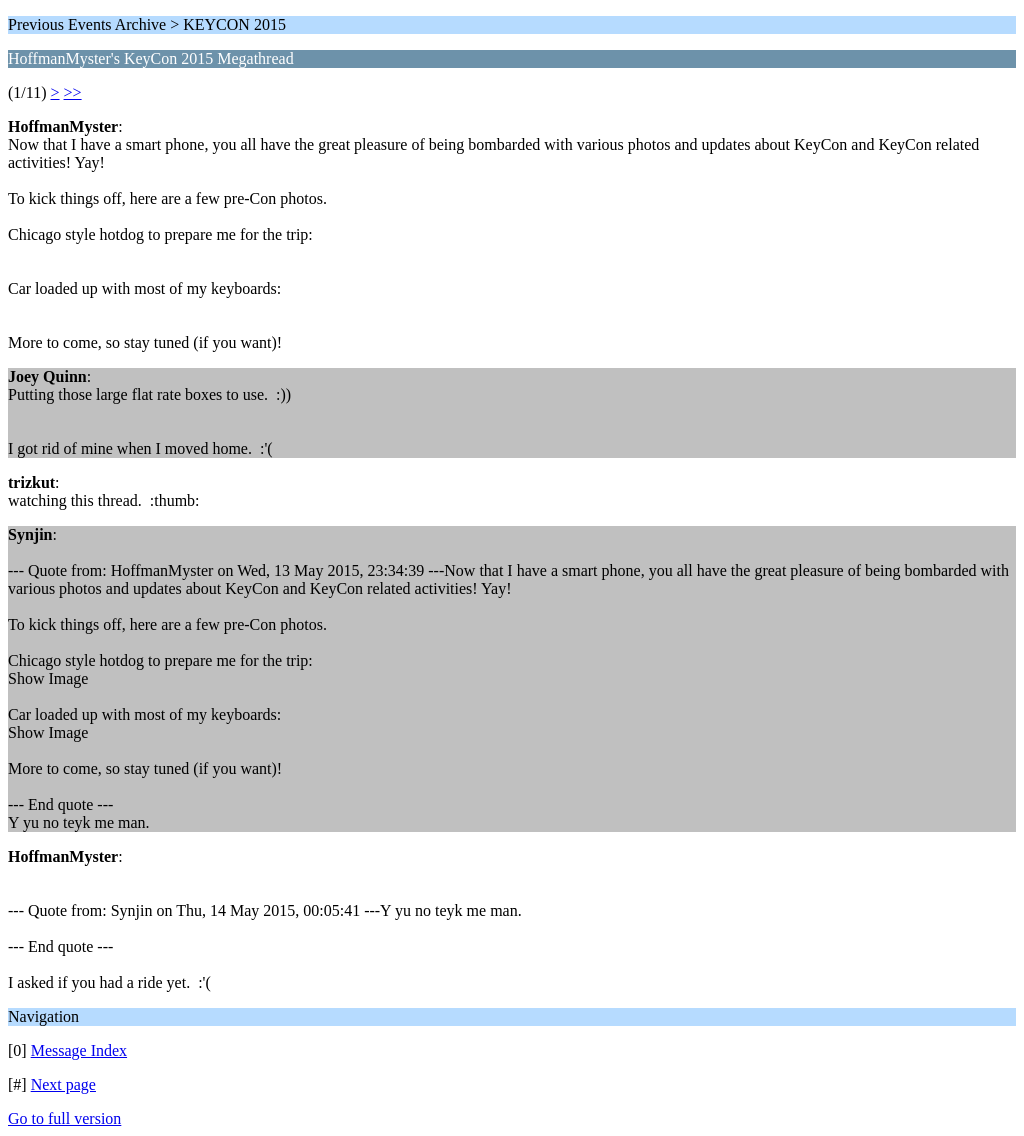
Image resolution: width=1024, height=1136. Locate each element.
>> (73, 92)
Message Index (79, 1050)
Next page (63, 1084)
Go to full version (64, 1118)
